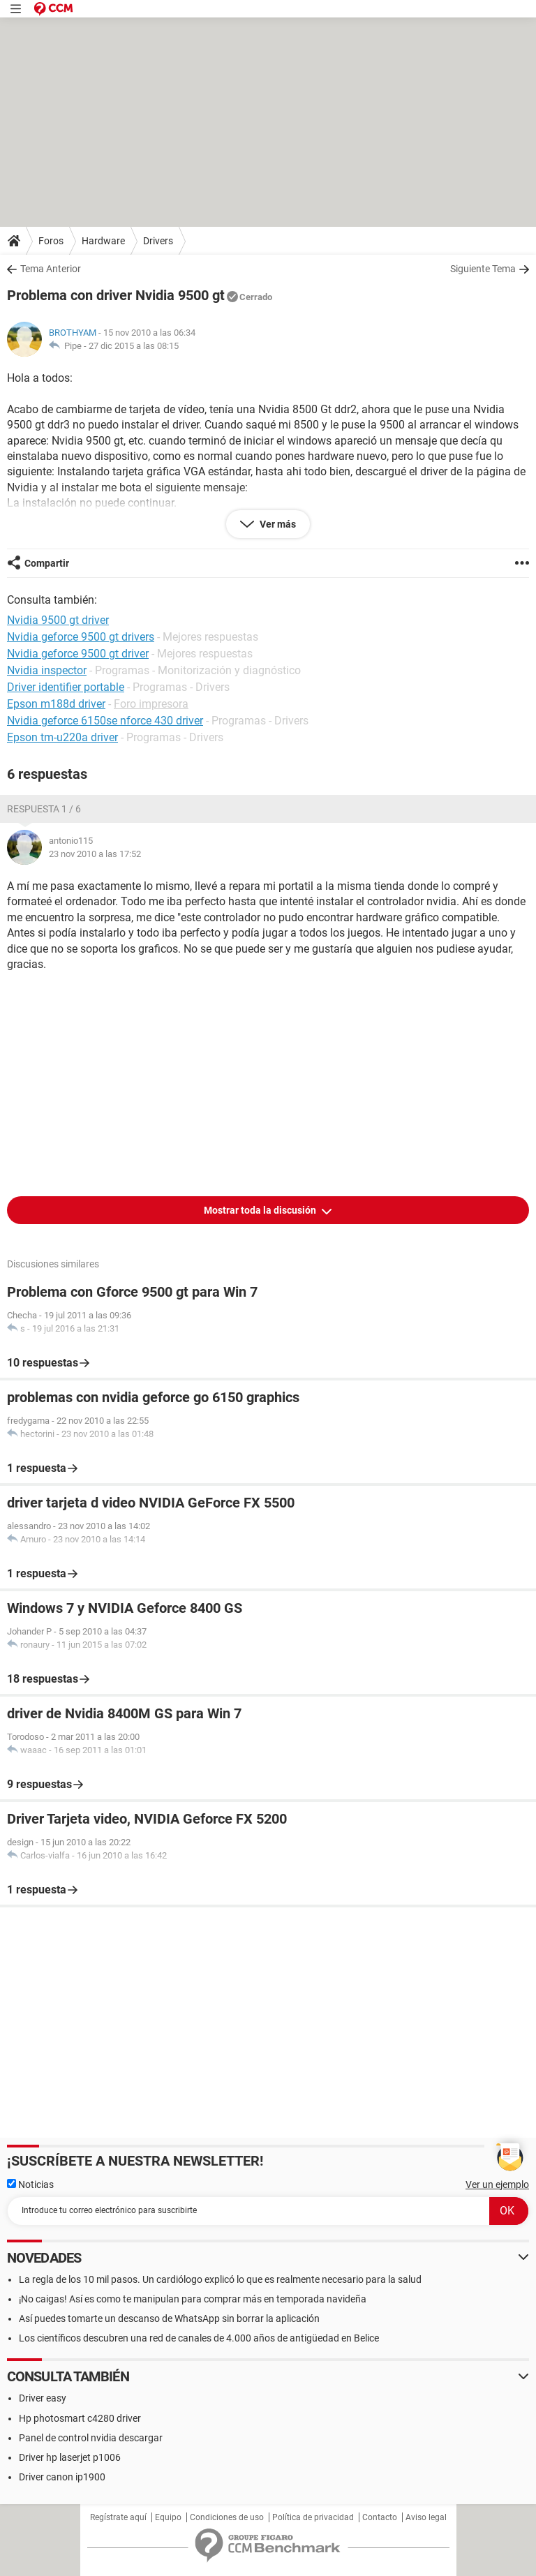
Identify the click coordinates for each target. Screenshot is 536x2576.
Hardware (103, 240)
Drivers (158, 240)
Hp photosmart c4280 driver (80, 2418)
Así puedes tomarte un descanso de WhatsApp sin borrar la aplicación (169, 2318)
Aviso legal (426, 2517)
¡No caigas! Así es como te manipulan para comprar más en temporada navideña (192, 2299)
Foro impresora (151, 703)
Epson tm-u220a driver (62, 737)
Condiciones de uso (227, 2517)
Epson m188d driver (56, 703)
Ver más (277, 524)
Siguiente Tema (483, 268)
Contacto (379, 2517)
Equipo (168, 2517)
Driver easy (42, 2398)
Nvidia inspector (47, 670)
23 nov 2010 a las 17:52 (95, 854)
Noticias (30, 2184)
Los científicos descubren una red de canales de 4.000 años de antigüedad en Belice (199, 2338)
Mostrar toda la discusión (261, 1210)
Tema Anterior (50, 268)
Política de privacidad (313, 2517)
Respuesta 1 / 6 (44, 808)
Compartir (46, 563)
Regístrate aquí (118, 2517)
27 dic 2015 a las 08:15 (134, 346)
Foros (51, 240)
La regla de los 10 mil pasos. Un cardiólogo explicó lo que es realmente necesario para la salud (220, 2279)
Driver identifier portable (65, 687)
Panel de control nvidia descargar (91, 2437)
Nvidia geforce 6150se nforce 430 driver (105, 720)
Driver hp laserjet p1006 (70, 2457)
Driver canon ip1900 (62, 2476)
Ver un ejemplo (497, 2184)
